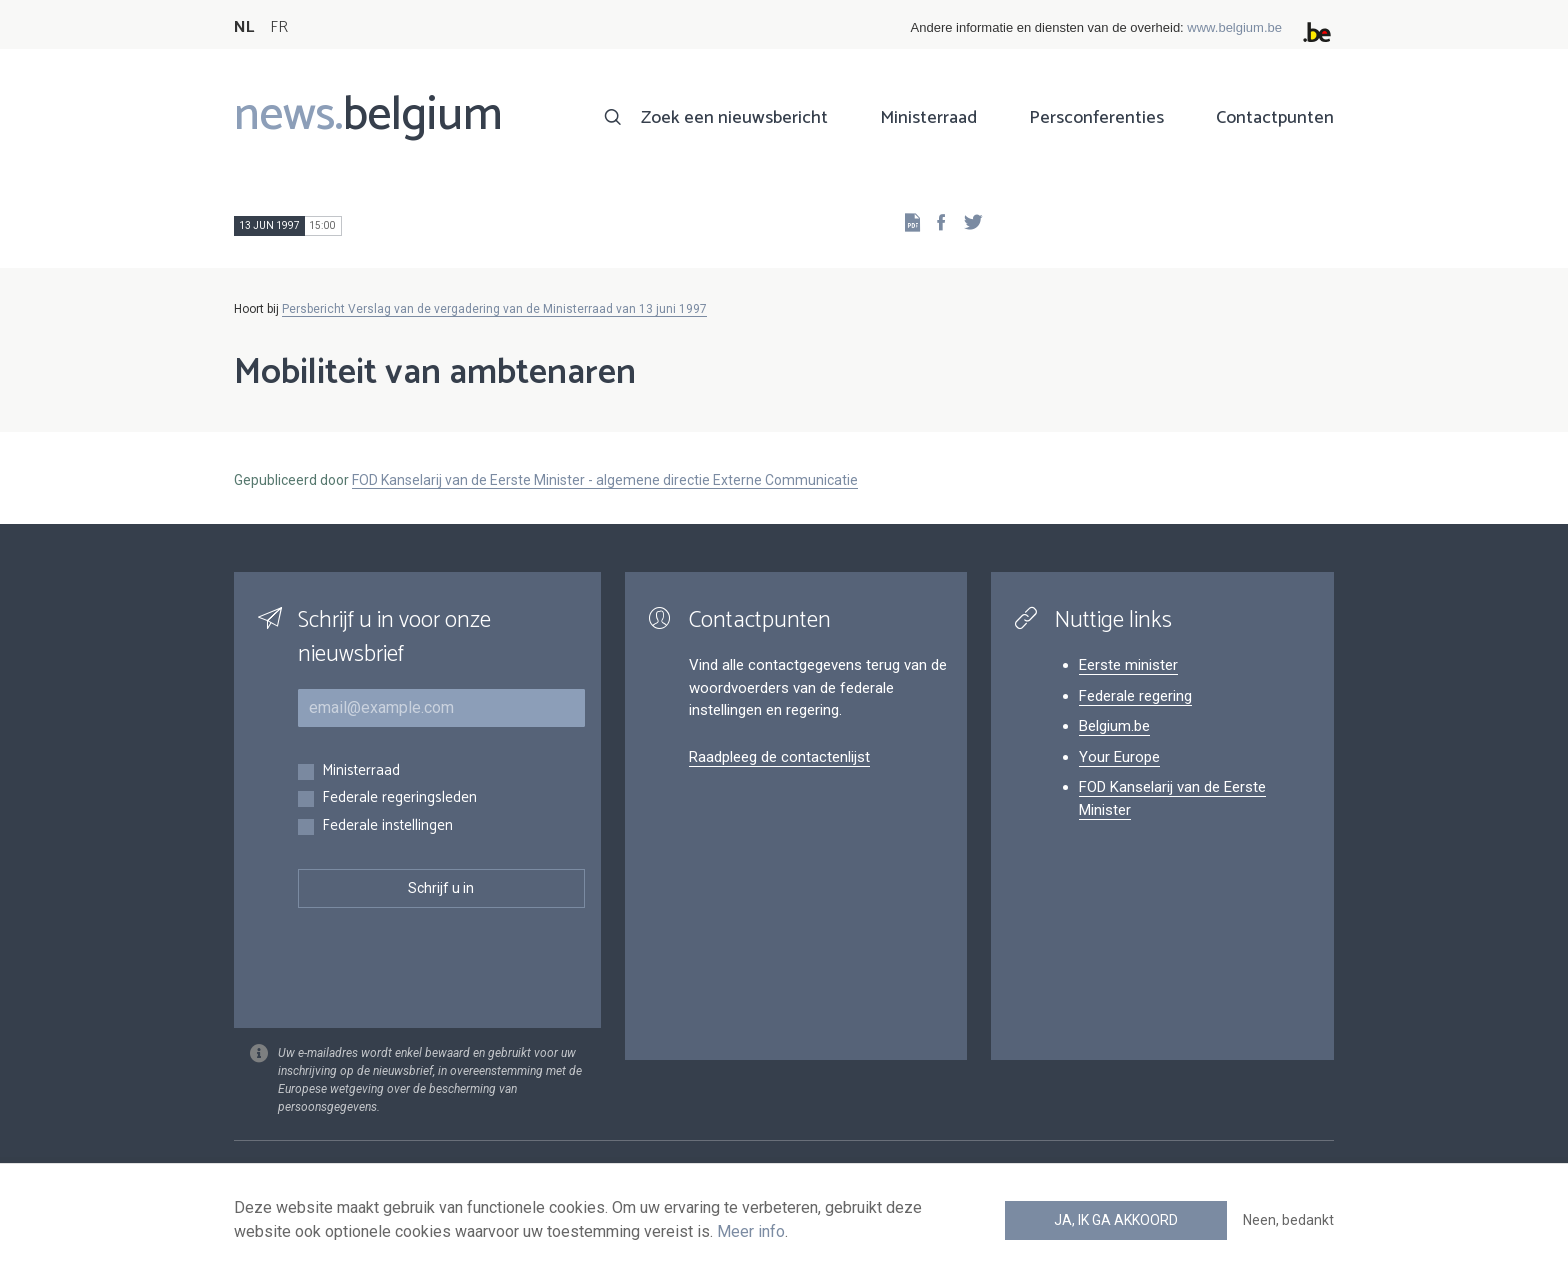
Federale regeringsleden (399, 798)
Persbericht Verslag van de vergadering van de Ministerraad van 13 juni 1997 (494, 309)
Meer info (751, 1231)
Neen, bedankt (1288, 1220)
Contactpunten (1275, 118)
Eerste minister (1128, 665)
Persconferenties (1096, 118)
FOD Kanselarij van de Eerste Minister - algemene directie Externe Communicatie (605, 480)
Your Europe (1119, 757)
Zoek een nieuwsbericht (734, 118)
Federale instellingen (387, 826)
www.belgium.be (1234, 27)
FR (279, 27)
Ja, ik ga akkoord (1116, 1220)
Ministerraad (928, 118)
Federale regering (1135, 696)
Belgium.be (1114, 726)
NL (244, 27)
